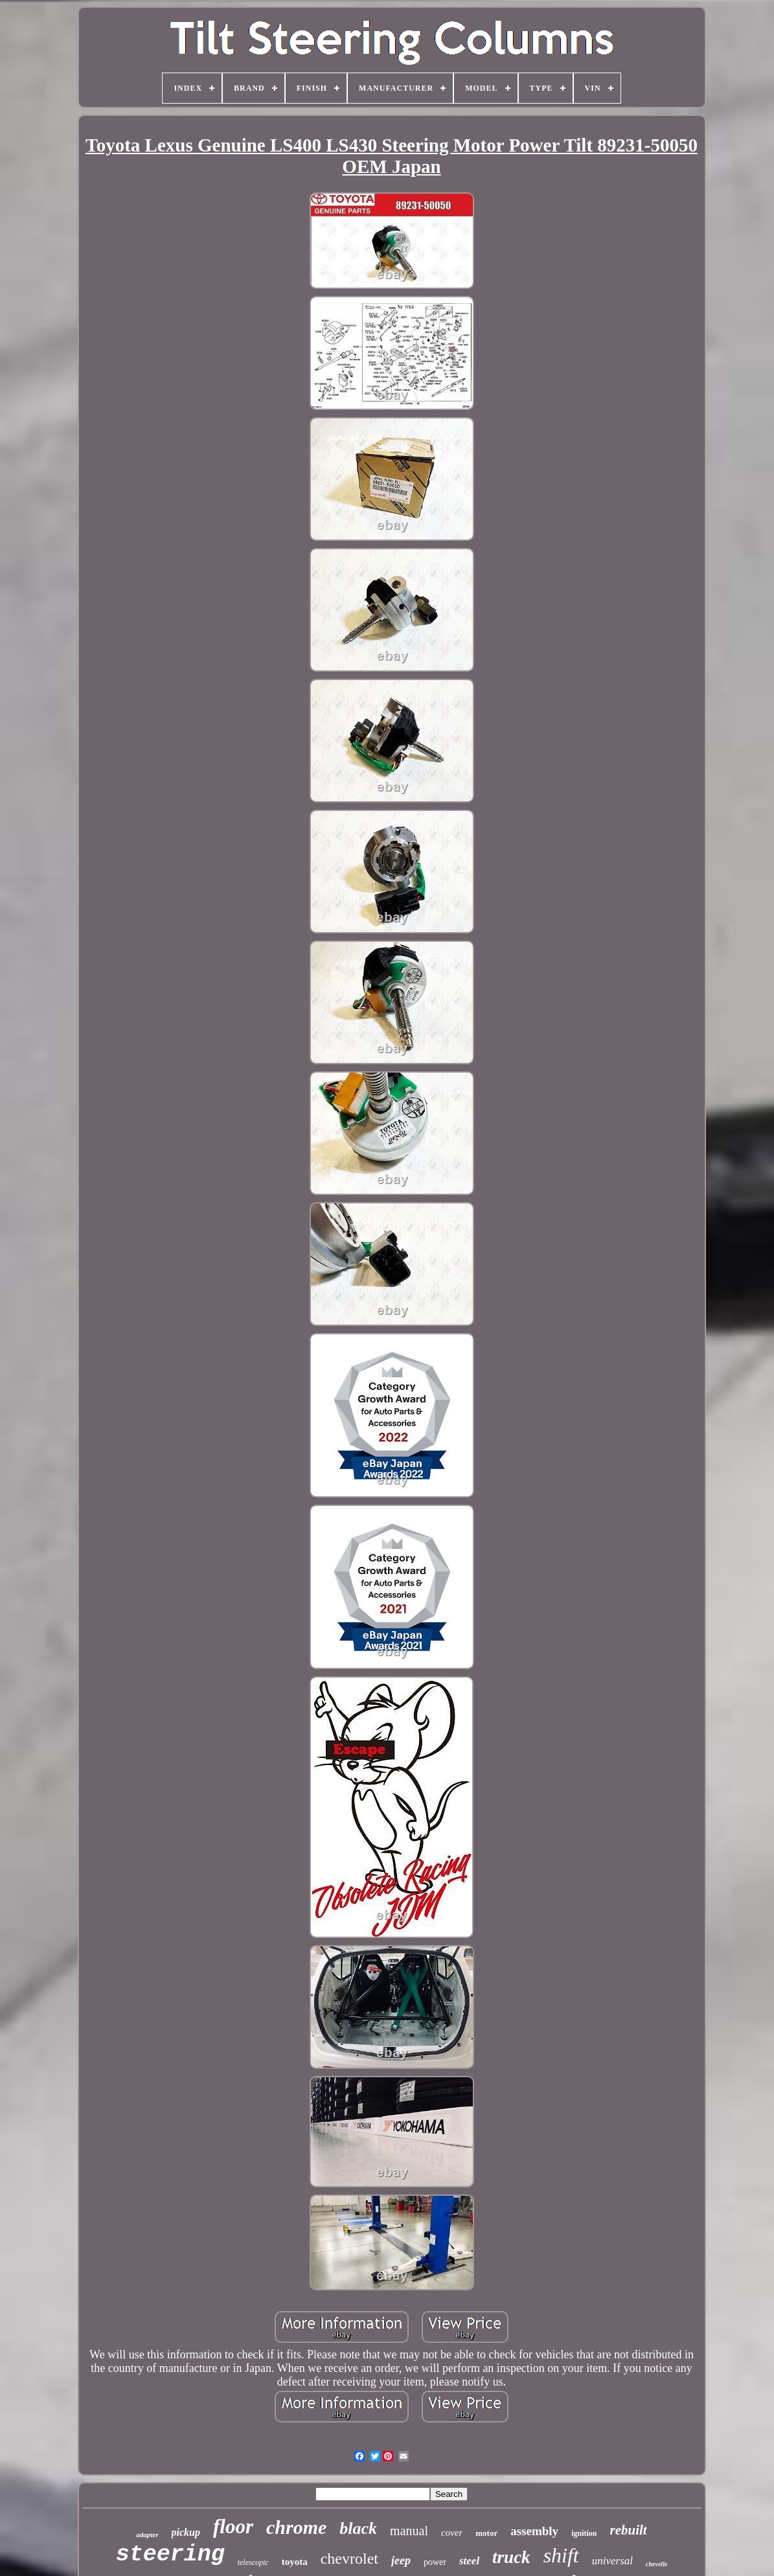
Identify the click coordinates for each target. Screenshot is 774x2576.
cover (451, 2532)
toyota (295, 2562)
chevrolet (349, 2558)
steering (170, 2555)
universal (612, 2561)
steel (469, 2561)
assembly (534, 2531)
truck (511, 2557)
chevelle (656, 2564)
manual (409, 2531)
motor (486, 2533)
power (435, 2562)
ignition (584, 2533)
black (358, 2528)
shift (561, 2555)
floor (233, 2526)
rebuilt (627, 2530)
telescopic (253, 2562)
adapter (147, 2534)
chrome (296, 2527)
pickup (186, 2532)
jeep (401, 2560)
